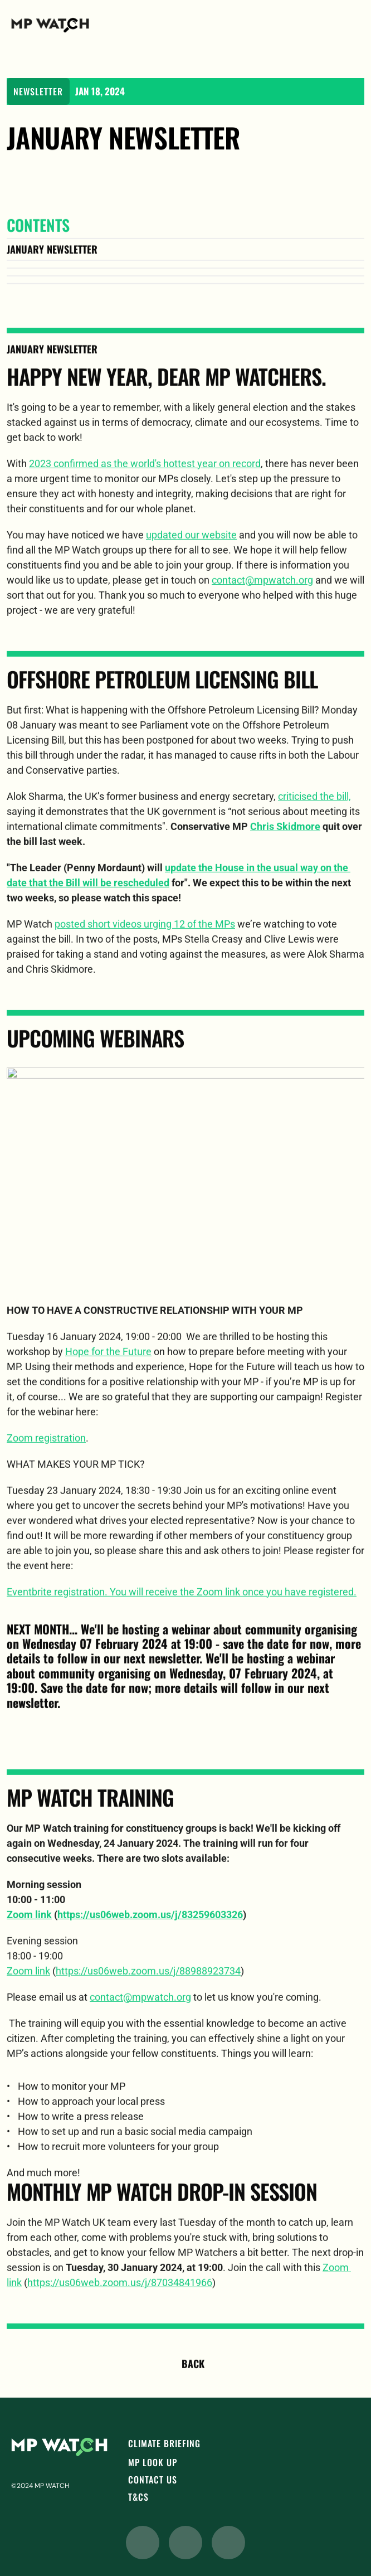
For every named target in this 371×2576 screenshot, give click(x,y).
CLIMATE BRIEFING (164, 2443)
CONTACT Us (152, 2479)
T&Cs (138, 2497)
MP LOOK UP (152, 2462)
